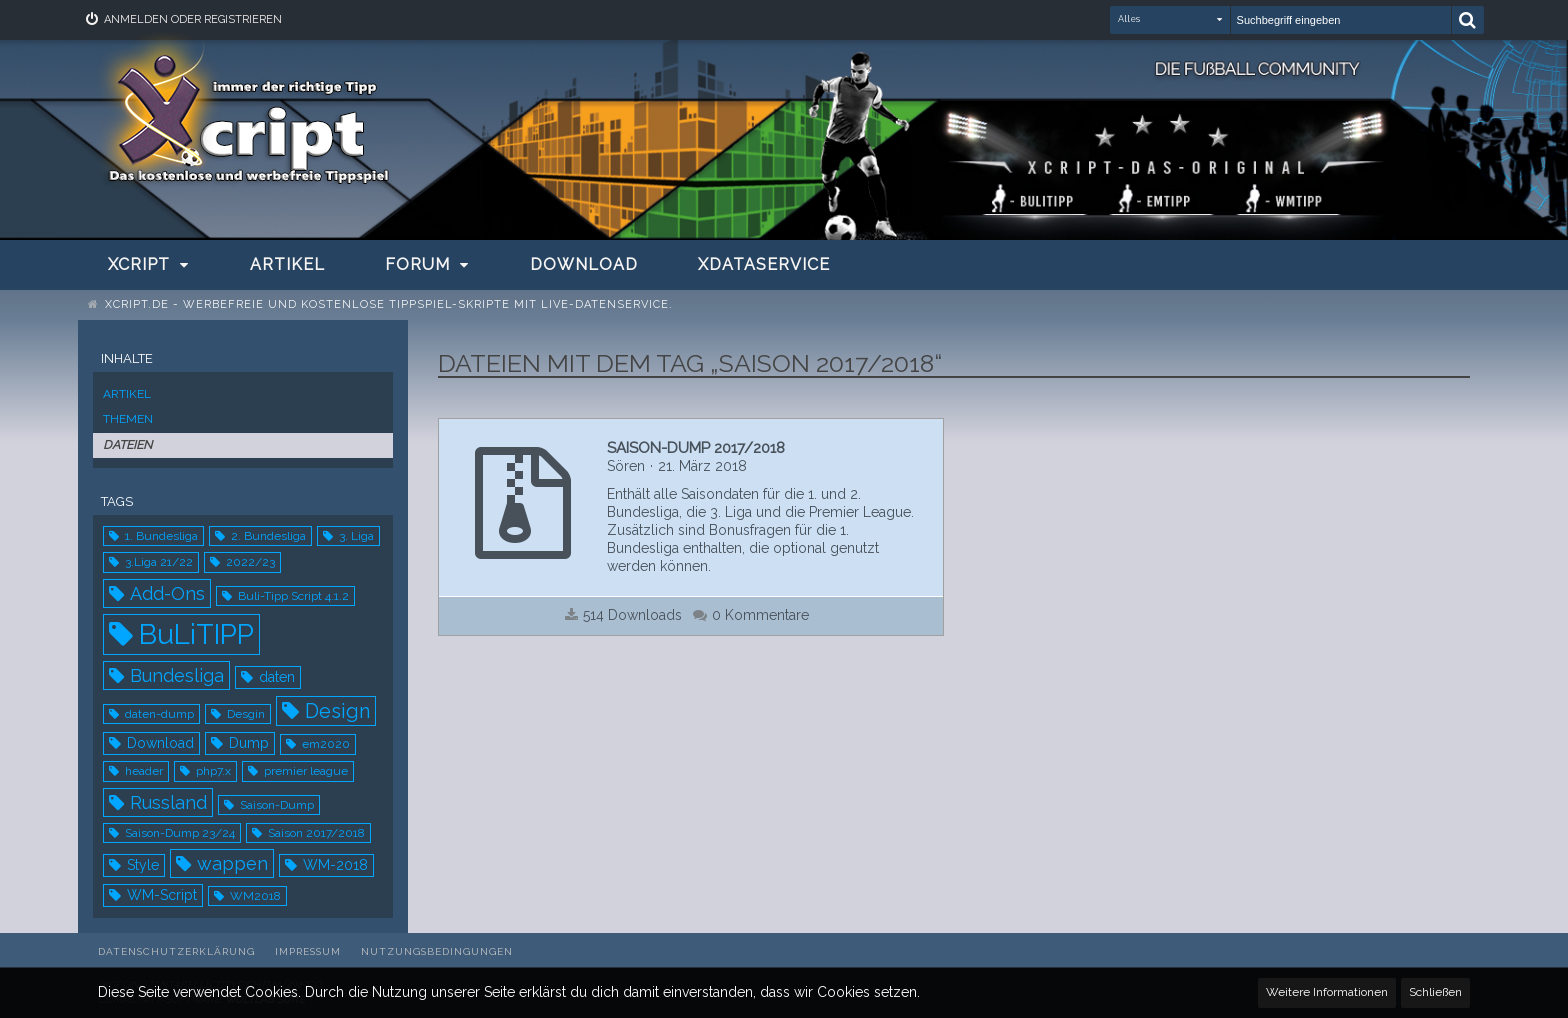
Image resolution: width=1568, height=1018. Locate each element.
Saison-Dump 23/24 (180, 833)
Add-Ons (167, 593)
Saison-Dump (277, 805)
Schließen (1435, 992)
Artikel (127, 394)
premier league (306, 771)
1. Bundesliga (161, 536)
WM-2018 (335, 865)
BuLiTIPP (196, 634)
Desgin (246, 714)
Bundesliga (177, 675)
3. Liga (356, 536)
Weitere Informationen (1327, 992)
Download (160, 743)
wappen (232, 863)
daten (277, 677)
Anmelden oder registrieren (193, 19)
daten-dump (159, 714)
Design (337, 711)
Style (143, 865)
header (144, 771)
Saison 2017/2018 (316, 833)
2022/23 (250, 562)
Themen (128, 419)
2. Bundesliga (268, 536)
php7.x (213, 771)
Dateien (127, 445)
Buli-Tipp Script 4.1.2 (293, 596)
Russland (168, 802)
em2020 (326, 744)
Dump (249, 743)
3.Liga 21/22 (159, 562)
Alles (1129, 19)
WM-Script (162, 895)
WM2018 (255, 896)
